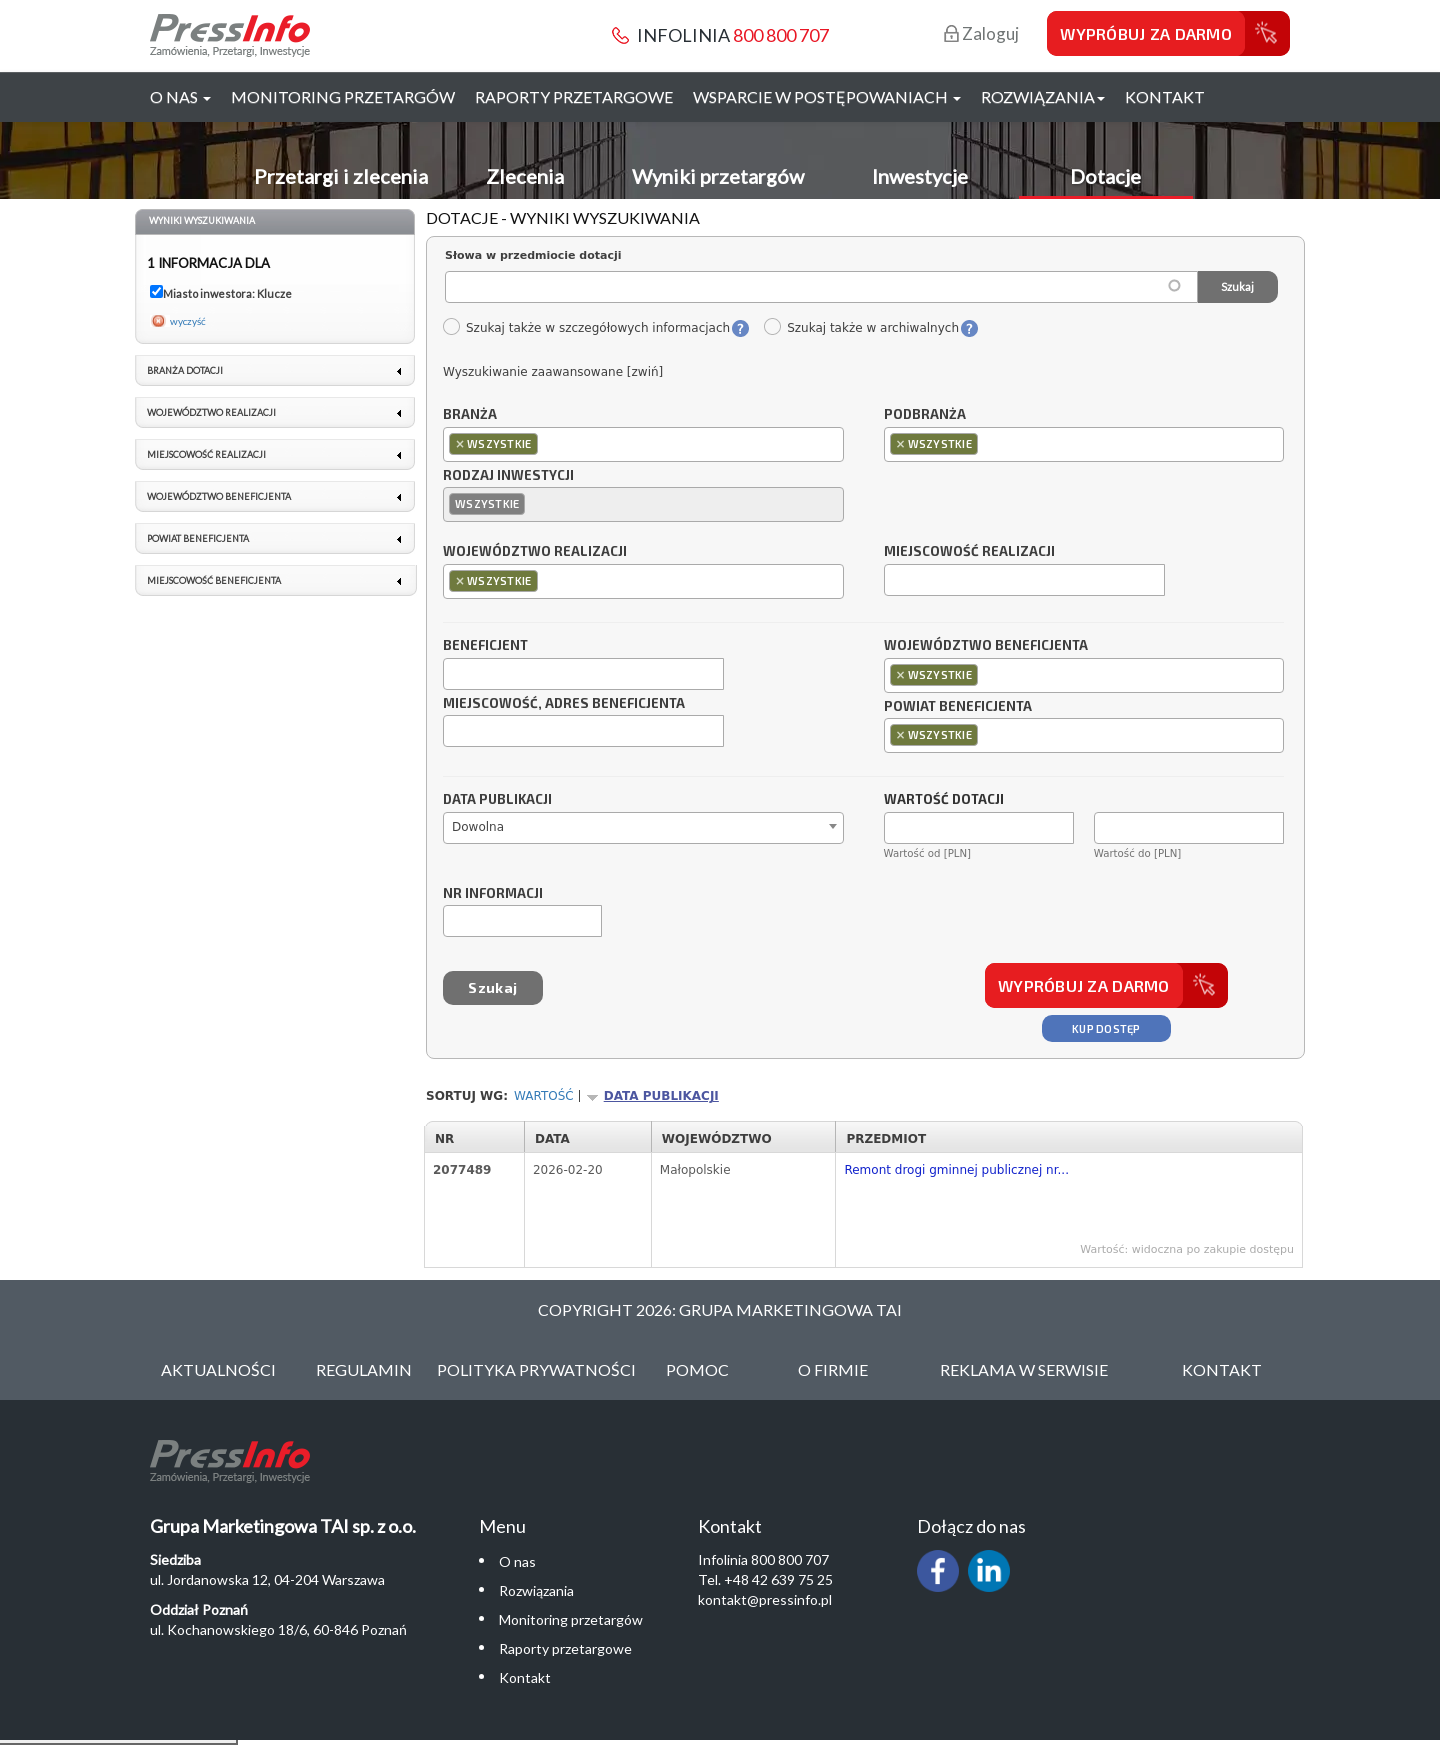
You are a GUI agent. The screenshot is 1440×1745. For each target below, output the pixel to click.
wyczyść (188, 321)
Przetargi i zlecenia (341, 176)
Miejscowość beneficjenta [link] (214, 580)
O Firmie (833, 1369)
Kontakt (1165, 96)
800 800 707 (781, 35)
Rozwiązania (536, 1590)
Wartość (544, 1096)
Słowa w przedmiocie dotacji (533, 255)
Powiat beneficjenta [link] (198, 538)
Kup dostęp (1106, 1028)
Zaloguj (981, 33)
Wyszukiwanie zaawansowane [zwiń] (553, 372)
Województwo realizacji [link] (211, 412)
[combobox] (643, 444)
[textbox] (547, 443)
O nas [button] (180, 96)
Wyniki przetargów (718, 176)
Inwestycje (920, 176)
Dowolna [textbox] (478, 827)
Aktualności (218, 1369)
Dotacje (1105, 176)
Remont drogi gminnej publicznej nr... (956, 1170)
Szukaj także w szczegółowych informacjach (586, 328)
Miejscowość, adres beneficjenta (564, 704)
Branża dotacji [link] (185, 370)
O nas (517, 1561)
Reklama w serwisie (1024, 1369)
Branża (470, 415)
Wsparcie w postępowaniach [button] (827, 96)
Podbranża (925, 415)
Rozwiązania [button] (1043, 96)
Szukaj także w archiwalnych (861, 328)
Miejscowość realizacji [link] (206, 454)
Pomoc (697, 1369)
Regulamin (364, 1369)
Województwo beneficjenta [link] (219, 496)
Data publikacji (497, 800)
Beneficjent (485, 646)
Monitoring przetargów (343, 96)
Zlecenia (525, 176)
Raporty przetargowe (574, 96)
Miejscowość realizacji (969, 552)
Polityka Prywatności (536, 1369)
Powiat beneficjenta (958, 707)
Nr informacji (493, 894)
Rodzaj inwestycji (508, 476)
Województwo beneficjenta (986, 646)
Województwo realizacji (535, 552)
